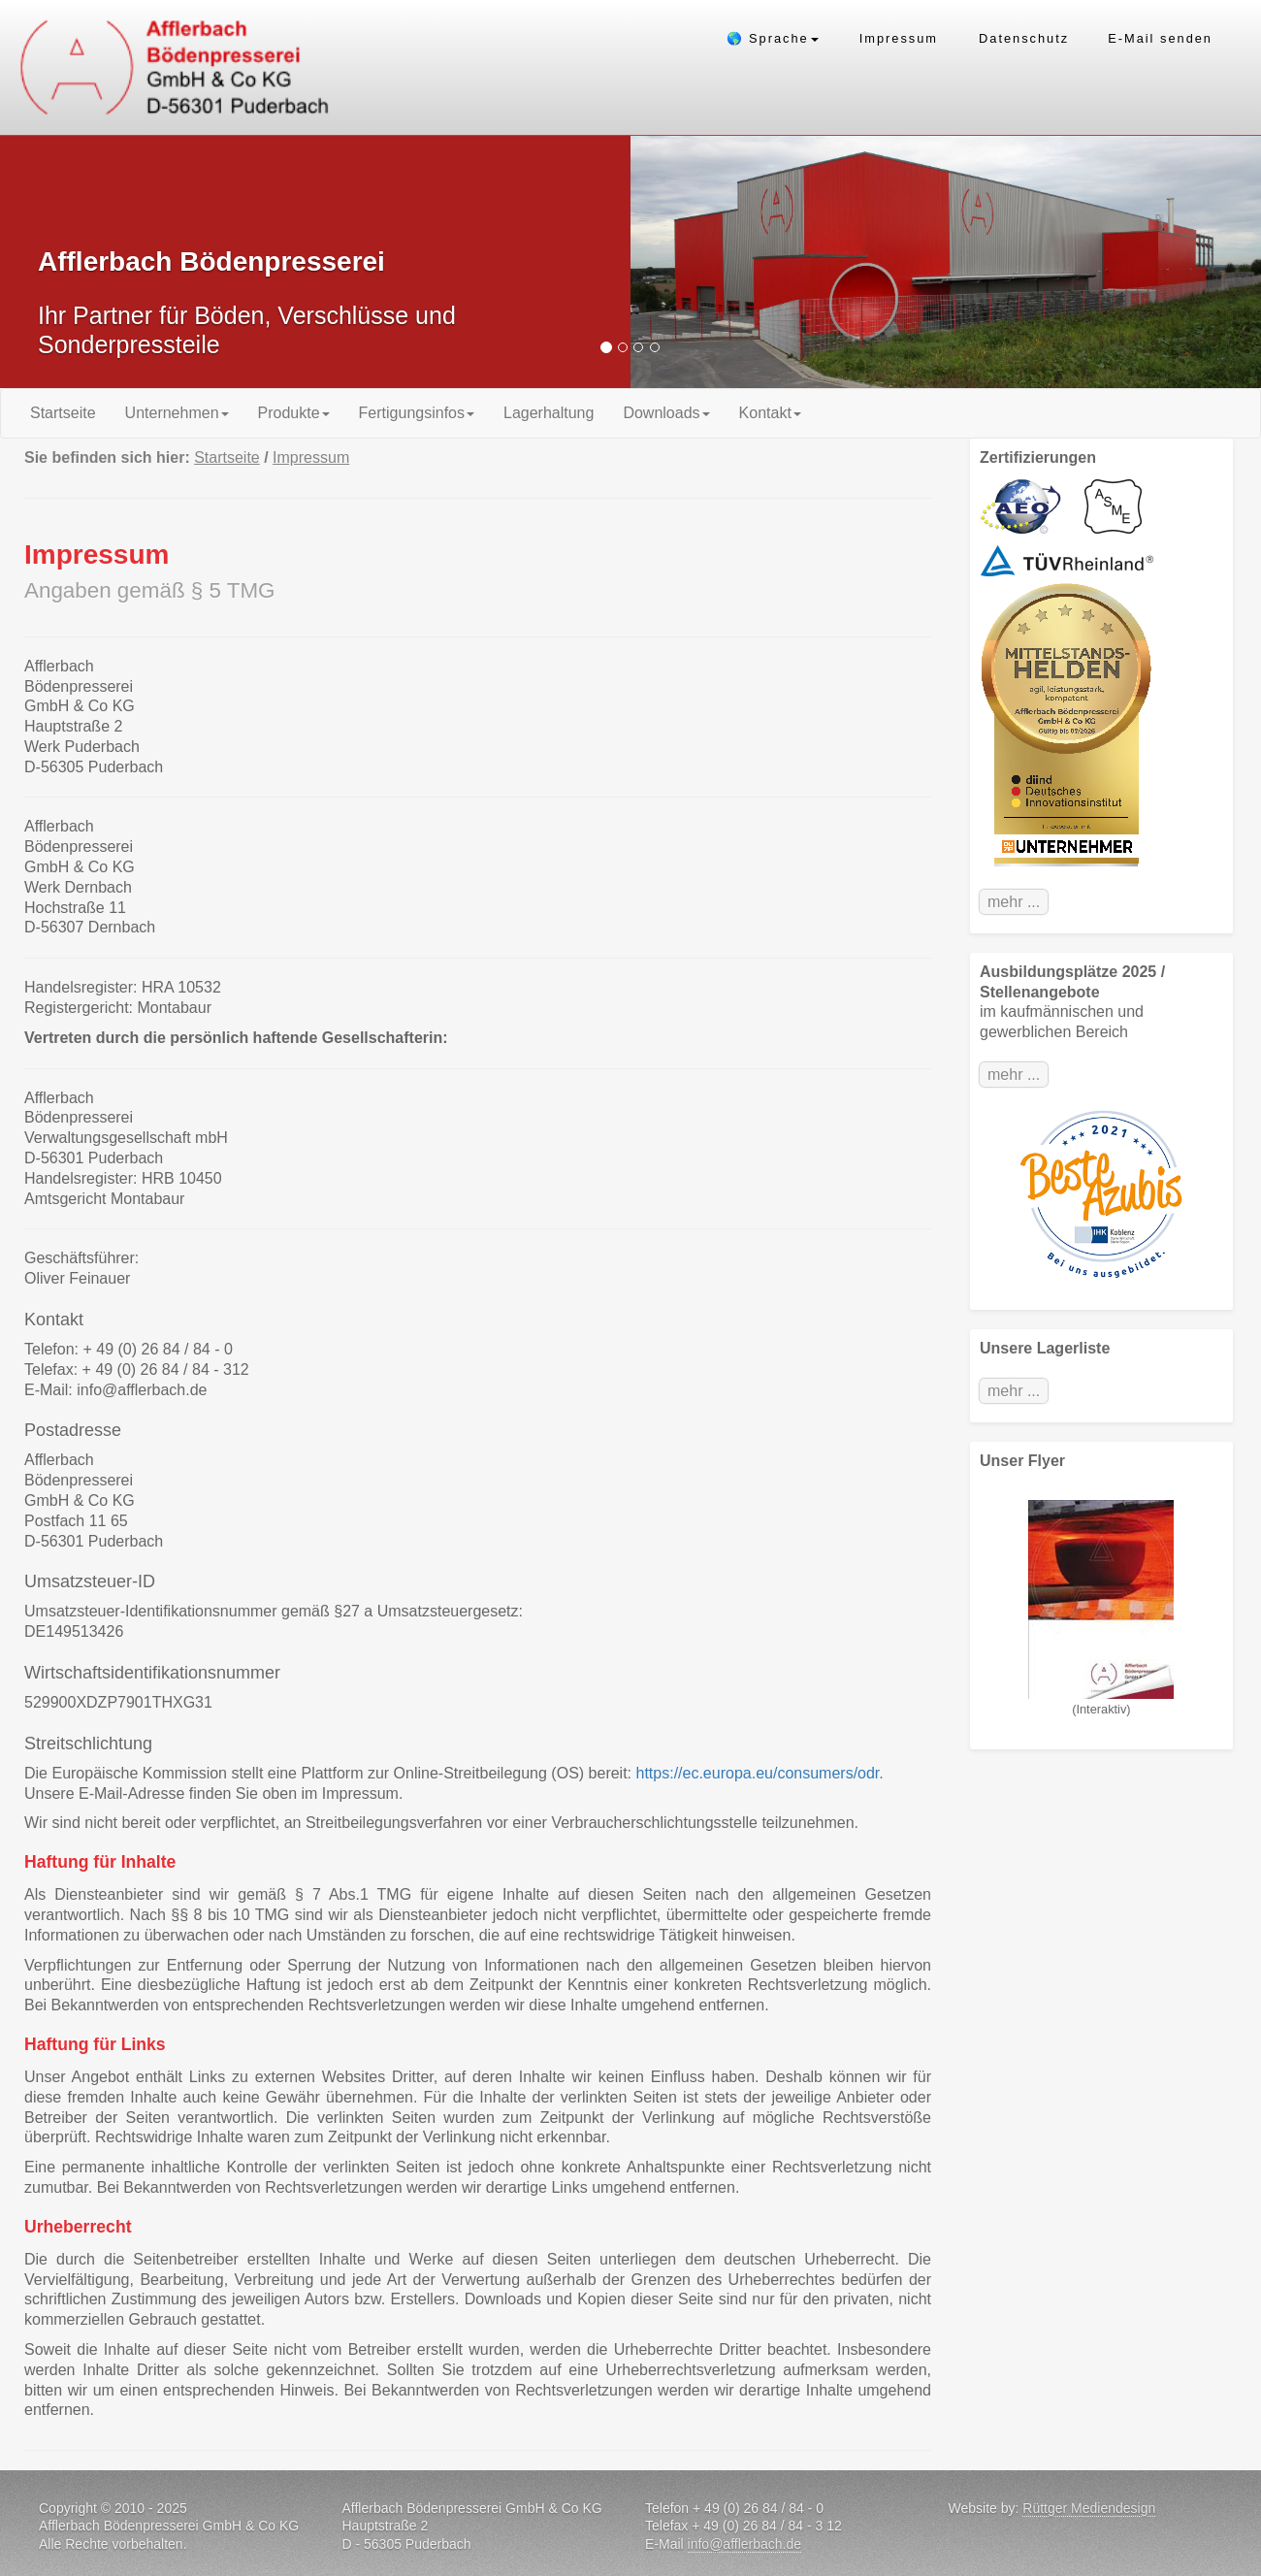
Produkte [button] (294, 413)
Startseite (70, 412)
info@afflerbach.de (744, 2544)
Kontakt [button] (770, 413)
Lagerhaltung (548, 413)
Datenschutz (1024, 38)
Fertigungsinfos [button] (416, 413)
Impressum (898, 38)
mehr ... (1013, 902)
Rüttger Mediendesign (1088, 2508)
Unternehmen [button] (177, 413)
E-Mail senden (1160, 38)
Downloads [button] (666, 413)
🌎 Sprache (773, 38)
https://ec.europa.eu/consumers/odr (758, 1773)
